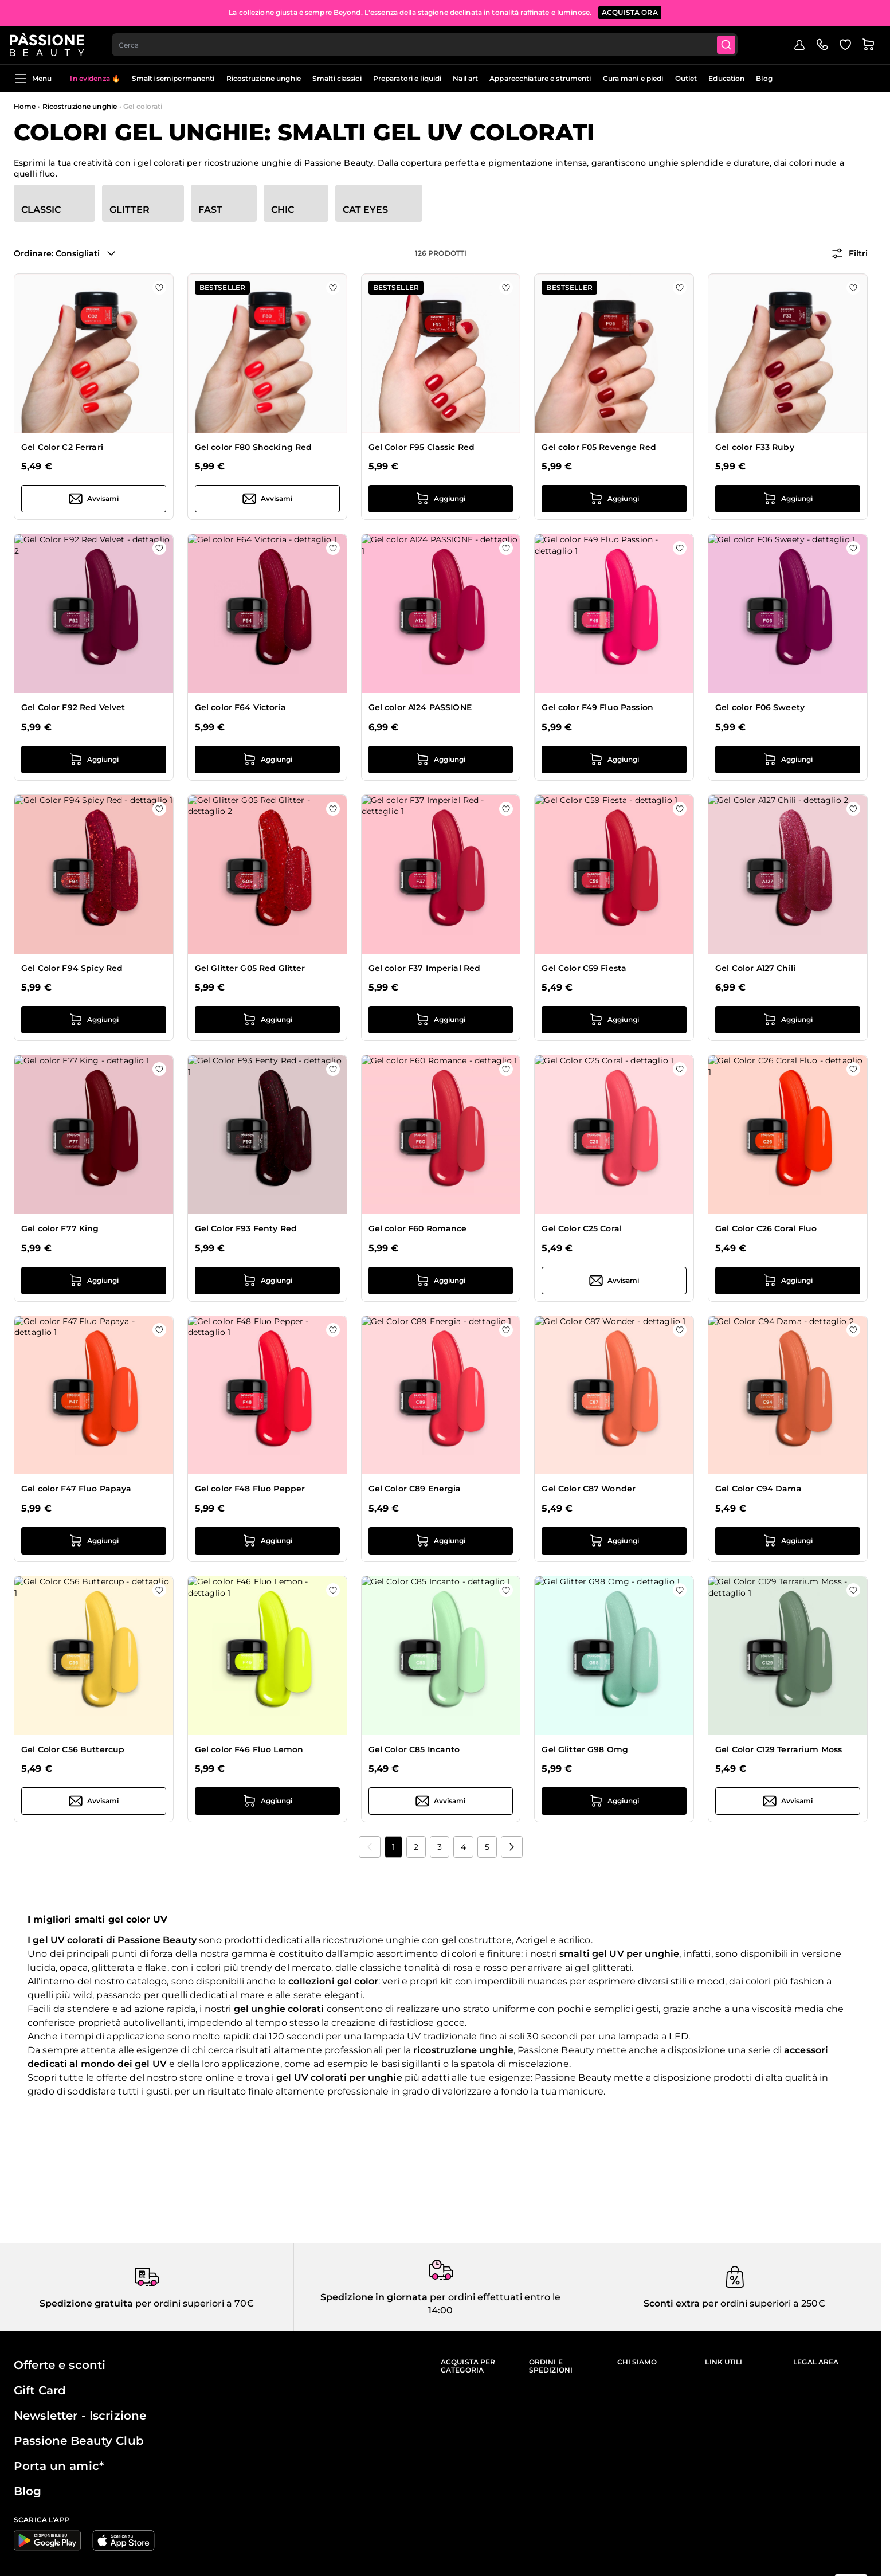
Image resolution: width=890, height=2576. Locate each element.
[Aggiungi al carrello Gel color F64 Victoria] (267, 759)
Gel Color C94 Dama (758, 1488)
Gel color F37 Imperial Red (424, 968)
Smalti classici (337, 78)
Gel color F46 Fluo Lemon (249, 1749)
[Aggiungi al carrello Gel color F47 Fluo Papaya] (93, 1541)
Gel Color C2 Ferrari (62, 447)
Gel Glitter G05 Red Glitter (250, 968)
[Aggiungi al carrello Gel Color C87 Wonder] (614, 1541)
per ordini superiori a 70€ (193, 2303)
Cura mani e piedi (633, 78)
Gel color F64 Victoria (240, 707)
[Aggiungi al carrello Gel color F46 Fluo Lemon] (267, 1801)
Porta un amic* (59, 2466)
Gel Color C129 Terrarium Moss (778, 1749)
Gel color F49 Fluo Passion (597, 707)
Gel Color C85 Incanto (414, 1749)
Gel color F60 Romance (417, 1228)
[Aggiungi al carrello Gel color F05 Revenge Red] (614, 498)
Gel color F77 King (60, 1228)
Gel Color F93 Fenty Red (246, 1228)
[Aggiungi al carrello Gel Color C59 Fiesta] (614, 1019)
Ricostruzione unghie (263, 78)
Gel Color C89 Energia (414, 1488)
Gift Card (40, 2390)
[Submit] (733, 43)
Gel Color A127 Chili (755, 968)
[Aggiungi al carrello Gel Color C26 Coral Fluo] (787, 1280)
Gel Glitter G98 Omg (585, 1749)
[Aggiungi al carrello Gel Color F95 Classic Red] (440, 498)
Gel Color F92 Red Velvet (73, 707)
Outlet (686, 78)
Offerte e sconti (59, 2365)
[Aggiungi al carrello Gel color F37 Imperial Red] (440, 1019)
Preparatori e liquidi (407, 78)
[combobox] (430, 43)
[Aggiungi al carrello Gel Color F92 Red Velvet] (93, 759)
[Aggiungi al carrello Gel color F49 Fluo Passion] (614, 759)
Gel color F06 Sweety (760, 707)
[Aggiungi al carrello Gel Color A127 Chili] (787, 1019)
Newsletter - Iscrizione (80, 2415)
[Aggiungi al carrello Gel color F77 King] (93, 1280)
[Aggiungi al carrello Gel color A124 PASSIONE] (440, 759)
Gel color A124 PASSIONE (420, 707)
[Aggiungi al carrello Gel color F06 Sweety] (787, 759)
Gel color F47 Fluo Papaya (76, 1488)
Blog (764, 78)
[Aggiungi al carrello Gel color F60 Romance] (440, 1280)
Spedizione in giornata (374, 2297)
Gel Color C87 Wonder (589, 1488)
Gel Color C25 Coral (582, 1228)
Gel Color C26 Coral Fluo (766, 1228)
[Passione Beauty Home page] (51, 43)
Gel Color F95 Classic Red (421, 447)
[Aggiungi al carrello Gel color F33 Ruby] (787, 498)
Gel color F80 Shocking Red (253, 447)
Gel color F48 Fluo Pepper (250, 1488)
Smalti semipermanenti (173, 78)
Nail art (465, 78)
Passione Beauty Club (79, 2441)
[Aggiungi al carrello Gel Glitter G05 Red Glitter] (267, 1019)
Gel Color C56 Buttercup (72, 1749)
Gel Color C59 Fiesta (584, 968)
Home (25, 106)
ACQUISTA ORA (630, 11)
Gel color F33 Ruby (754, 447)
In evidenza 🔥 (95, 78)
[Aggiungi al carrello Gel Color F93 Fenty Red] (267, 1280)
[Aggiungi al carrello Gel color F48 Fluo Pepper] (267, 1541)
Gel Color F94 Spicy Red (72, 968)
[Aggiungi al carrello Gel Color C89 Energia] (440, 1541)
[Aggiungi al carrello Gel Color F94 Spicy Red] (93, 1019)
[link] (370, 1847)
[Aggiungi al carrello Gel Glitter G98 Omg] (614, 1801)
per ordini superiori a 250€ (762, 2303)
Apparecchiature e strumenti (540, 78)
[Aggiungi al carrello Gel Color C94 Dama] (787, 1541)
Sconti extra (672, 2303)
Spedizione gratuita (86, 2303)
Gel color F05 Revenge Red (599, 447)
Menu (33, 78)
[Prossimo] (512, 1847)
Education (726, 78)
